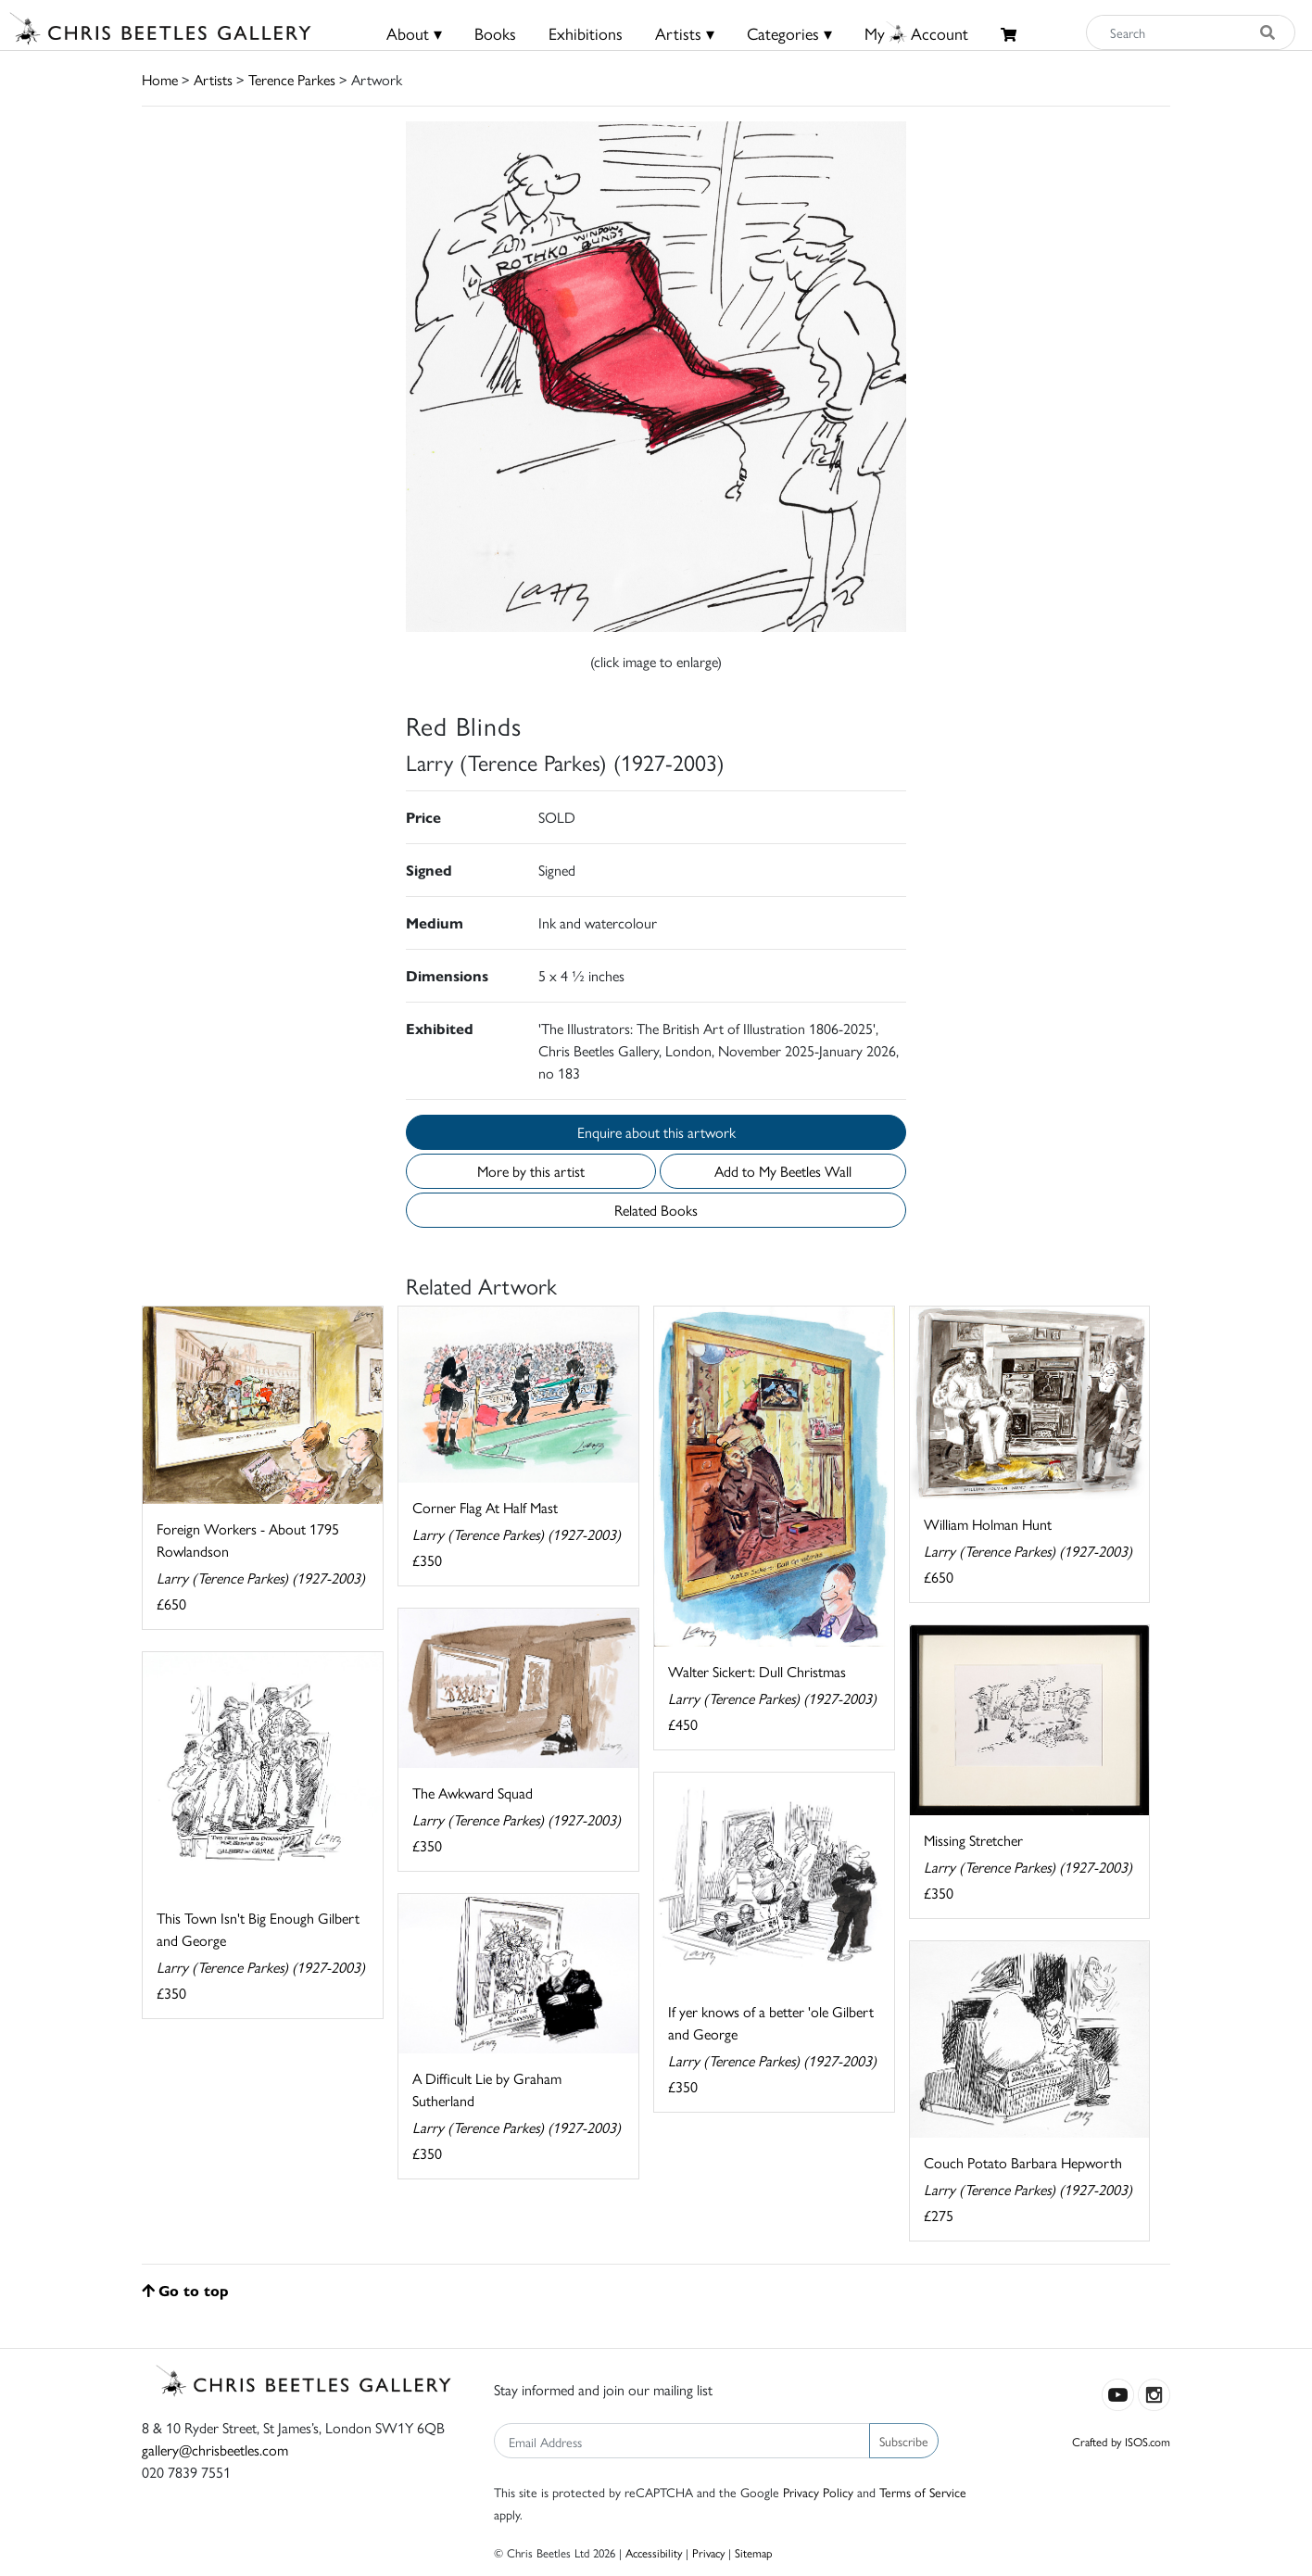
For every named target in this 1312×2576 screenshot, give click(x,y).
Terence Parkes (291, 79)
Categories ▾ (789, 32)
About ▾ (414, 32)
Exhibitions (586, 32)
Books (495, 32)
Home (160, 79)
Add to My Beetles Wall (783, 1170)
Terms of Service (922, 2491)
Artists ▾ (684, 32)
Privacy (708, 2552)
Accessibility (653, 2552)
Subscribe (903, 2440)
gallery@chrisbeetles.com (215, 2449)
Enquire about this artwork (656, 1132)
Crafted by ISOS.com (1121, 2441)
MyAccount (916, 32)
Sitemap (754, 2552)
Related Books (656, 1209)
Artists (213, 79)
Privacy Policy (818, 2491)
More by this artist (531, 1170)
